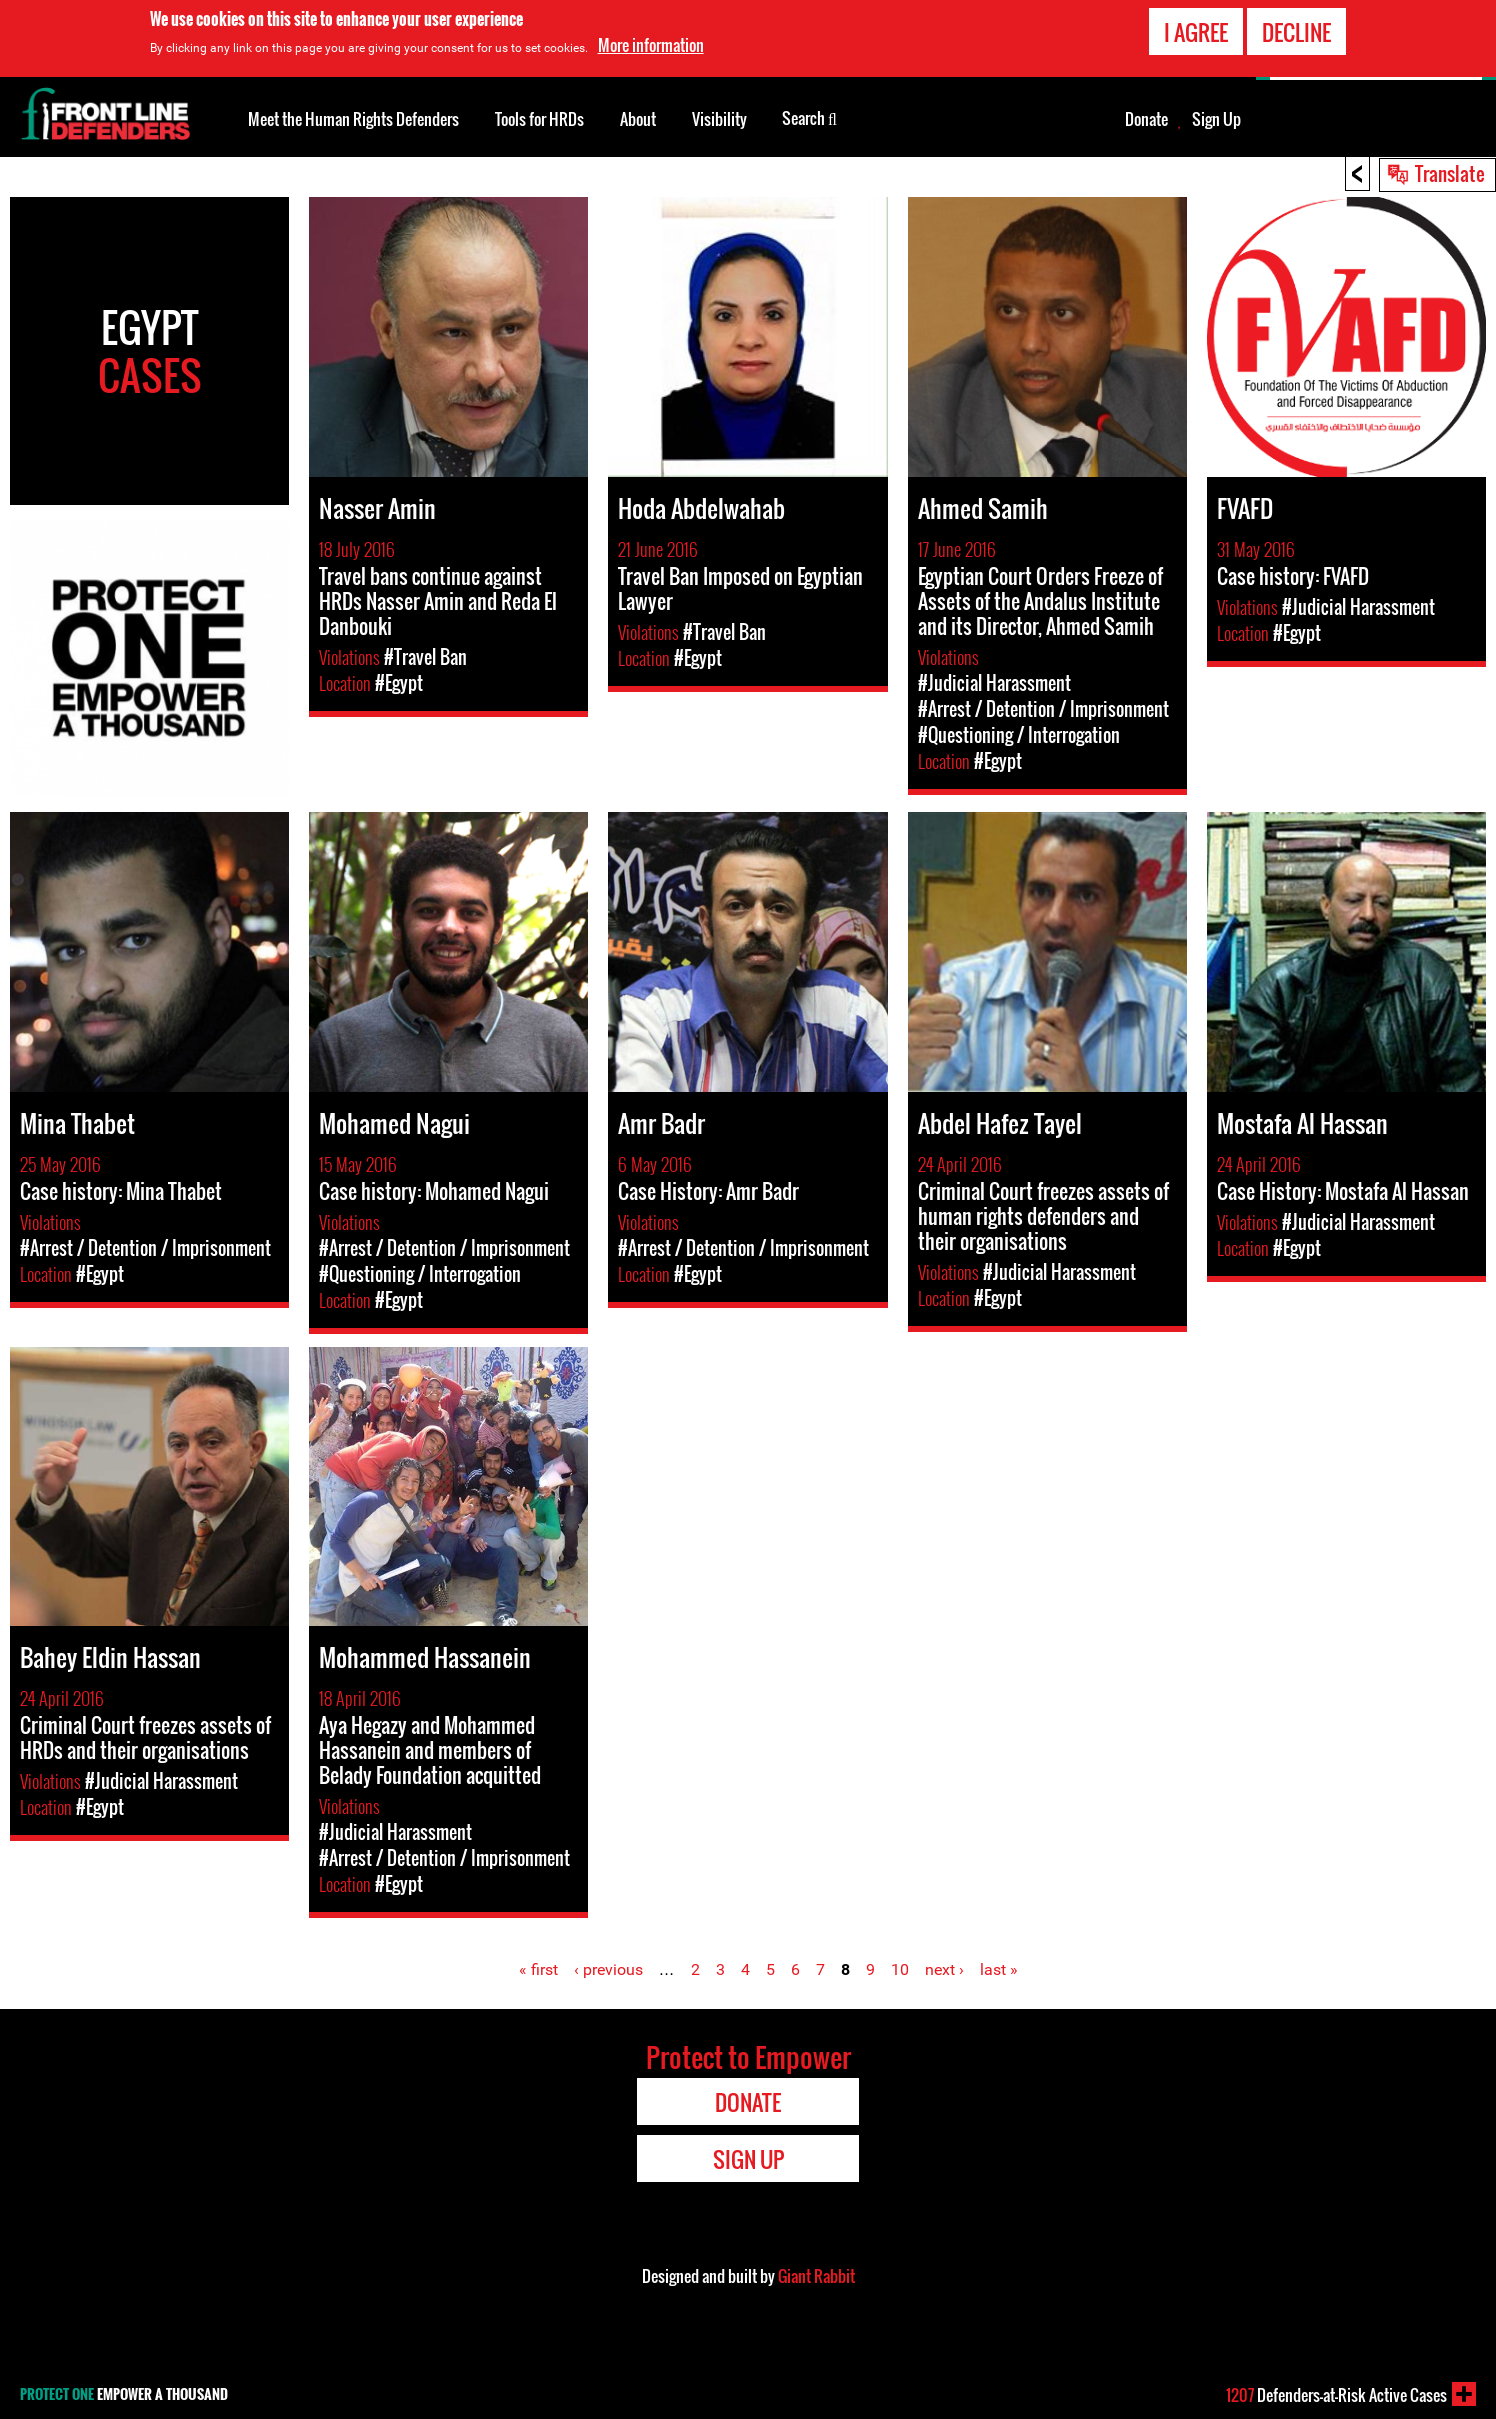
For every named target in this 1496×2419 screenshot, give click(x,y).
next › (944, 1969)
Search (809, 117)
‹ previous (608, 1969)
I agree (1196, 29)
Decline (1296, 29)
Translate (1450, 173)
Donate (1146, 119)
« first (538, 1969)
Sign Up (1216, 119)
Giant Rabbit (816, 2276)
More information (651, 43)
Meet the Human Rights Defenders (353, 119)
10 (900, 1969)
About (638, 119)
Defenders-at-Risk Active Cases (1336, 2395)
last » (999, 1969)
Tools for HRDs (539, 119)
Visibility (719, 119)
